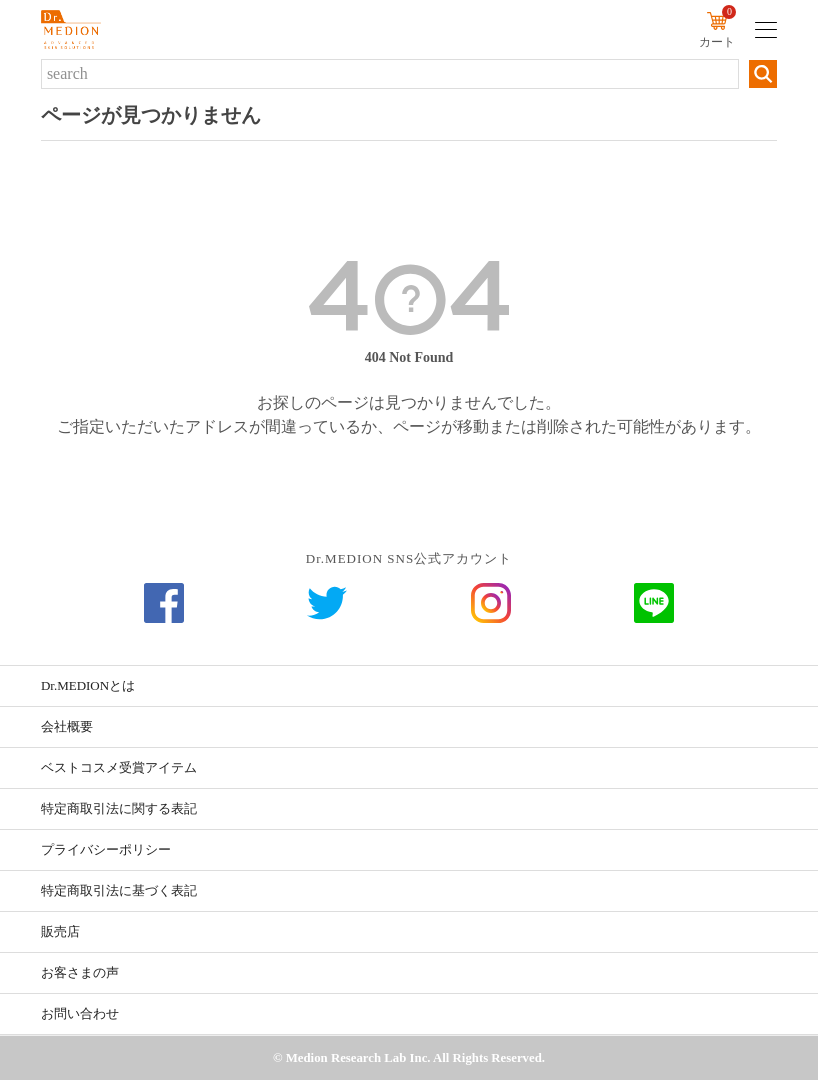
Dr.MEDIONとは (88, 685)
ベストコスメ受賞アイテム (119, 767)
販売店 (60, 931)
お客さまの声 (80, 972)
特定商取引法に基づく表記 (119, 890)
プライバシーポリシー (106, 849)
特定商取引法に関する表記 (119, 808)
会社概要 (67, 726)
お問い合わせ (80, 1013)
